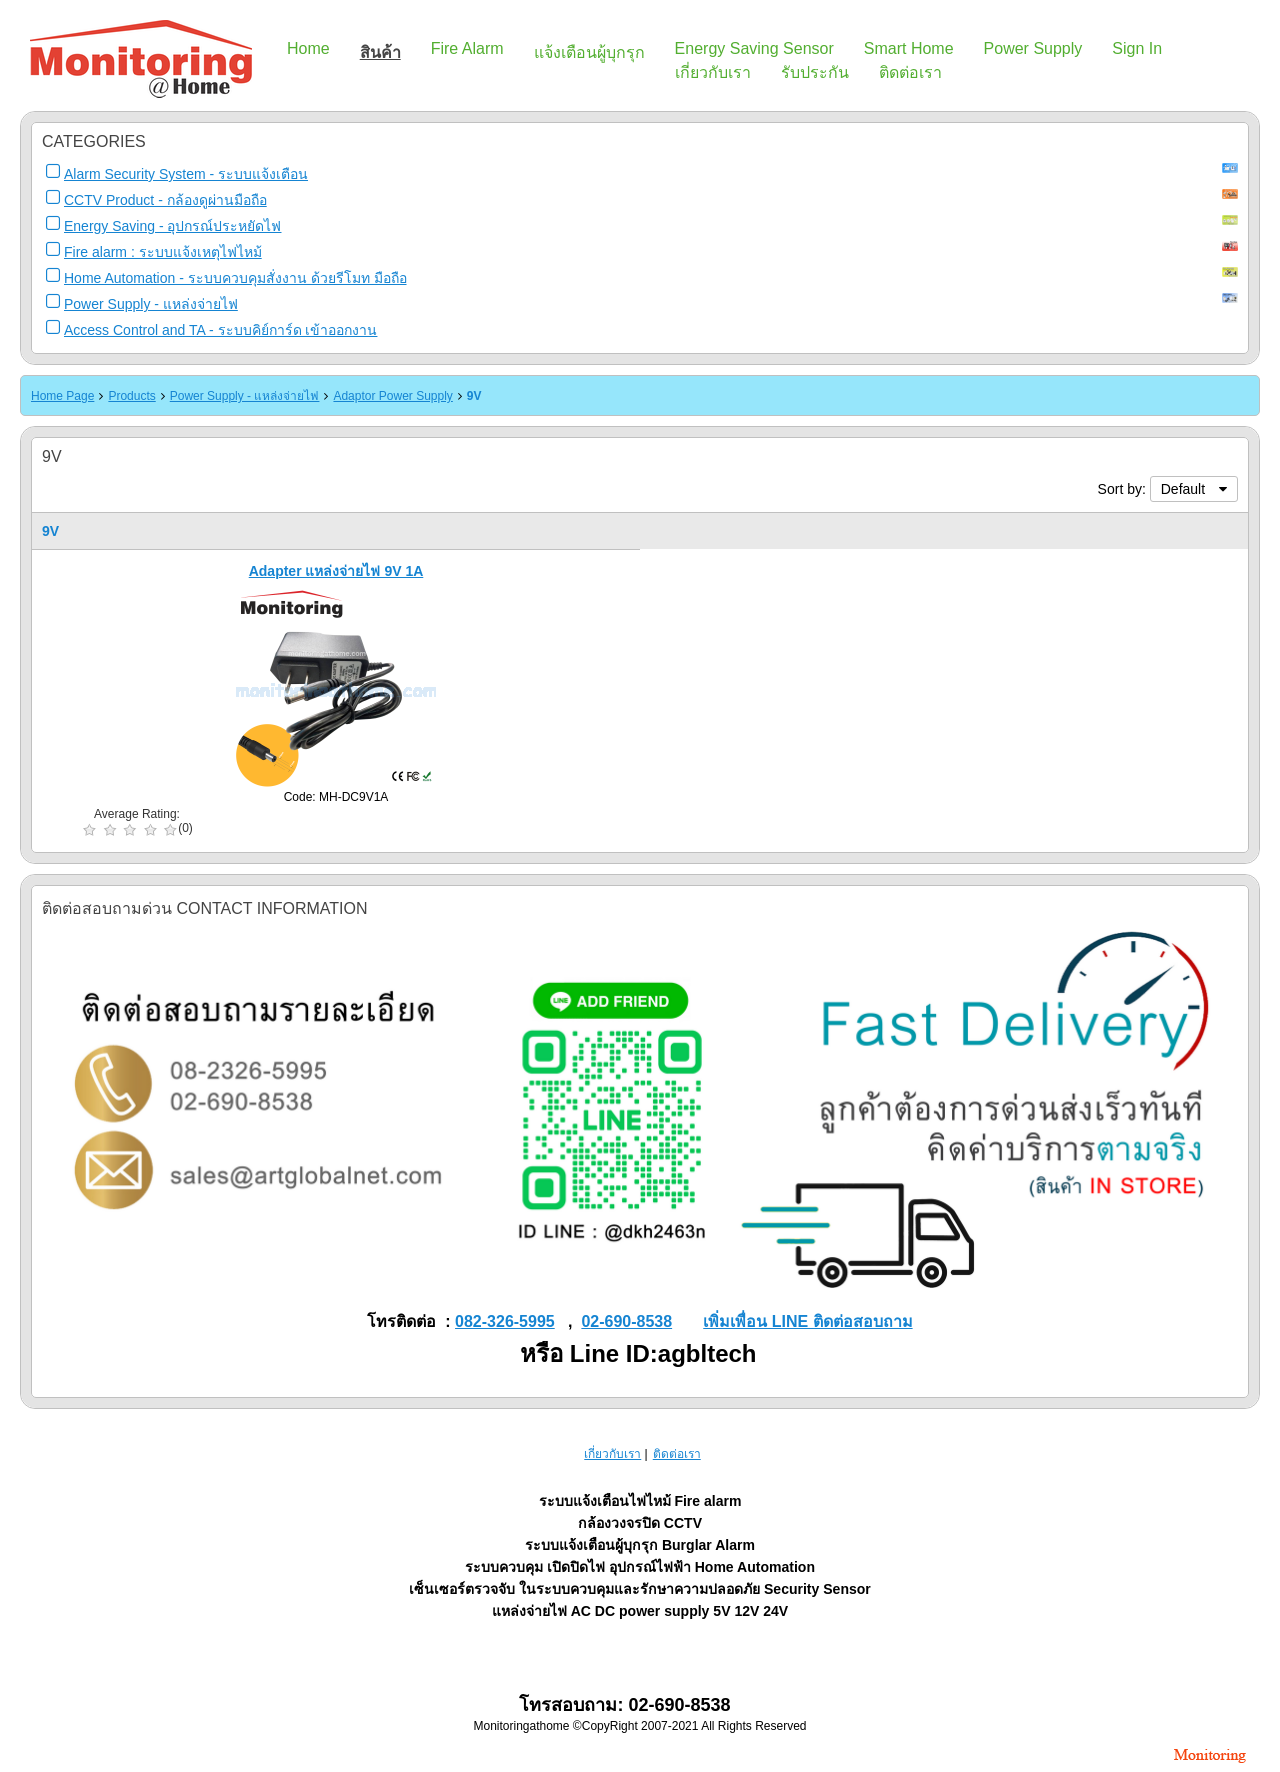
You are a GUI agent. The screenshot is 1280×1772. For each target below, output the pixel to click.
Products (131, 396)
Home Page (62, 396)
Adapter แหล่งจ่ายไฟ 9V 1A (336, 571)
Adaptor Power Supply (392, 396)
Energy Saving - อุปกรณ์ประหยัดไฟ (173, 226)
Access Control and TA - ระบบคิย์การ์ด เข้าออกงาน (220, 330)
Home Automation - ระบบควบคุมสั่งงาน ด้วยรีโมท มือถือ (235, 278)
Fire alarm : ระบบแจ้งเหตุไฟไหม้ (163, 252)
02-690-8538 (626, 1321)
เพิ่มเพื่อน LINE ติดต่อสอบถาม (807, 1321)
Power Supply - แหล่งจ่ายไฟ (151, 304)
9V (474, 396)
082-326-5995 (505, 1321)
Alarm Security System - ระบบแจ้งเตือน (186, 174)
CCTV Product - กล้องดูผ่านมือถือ (165, 200)
